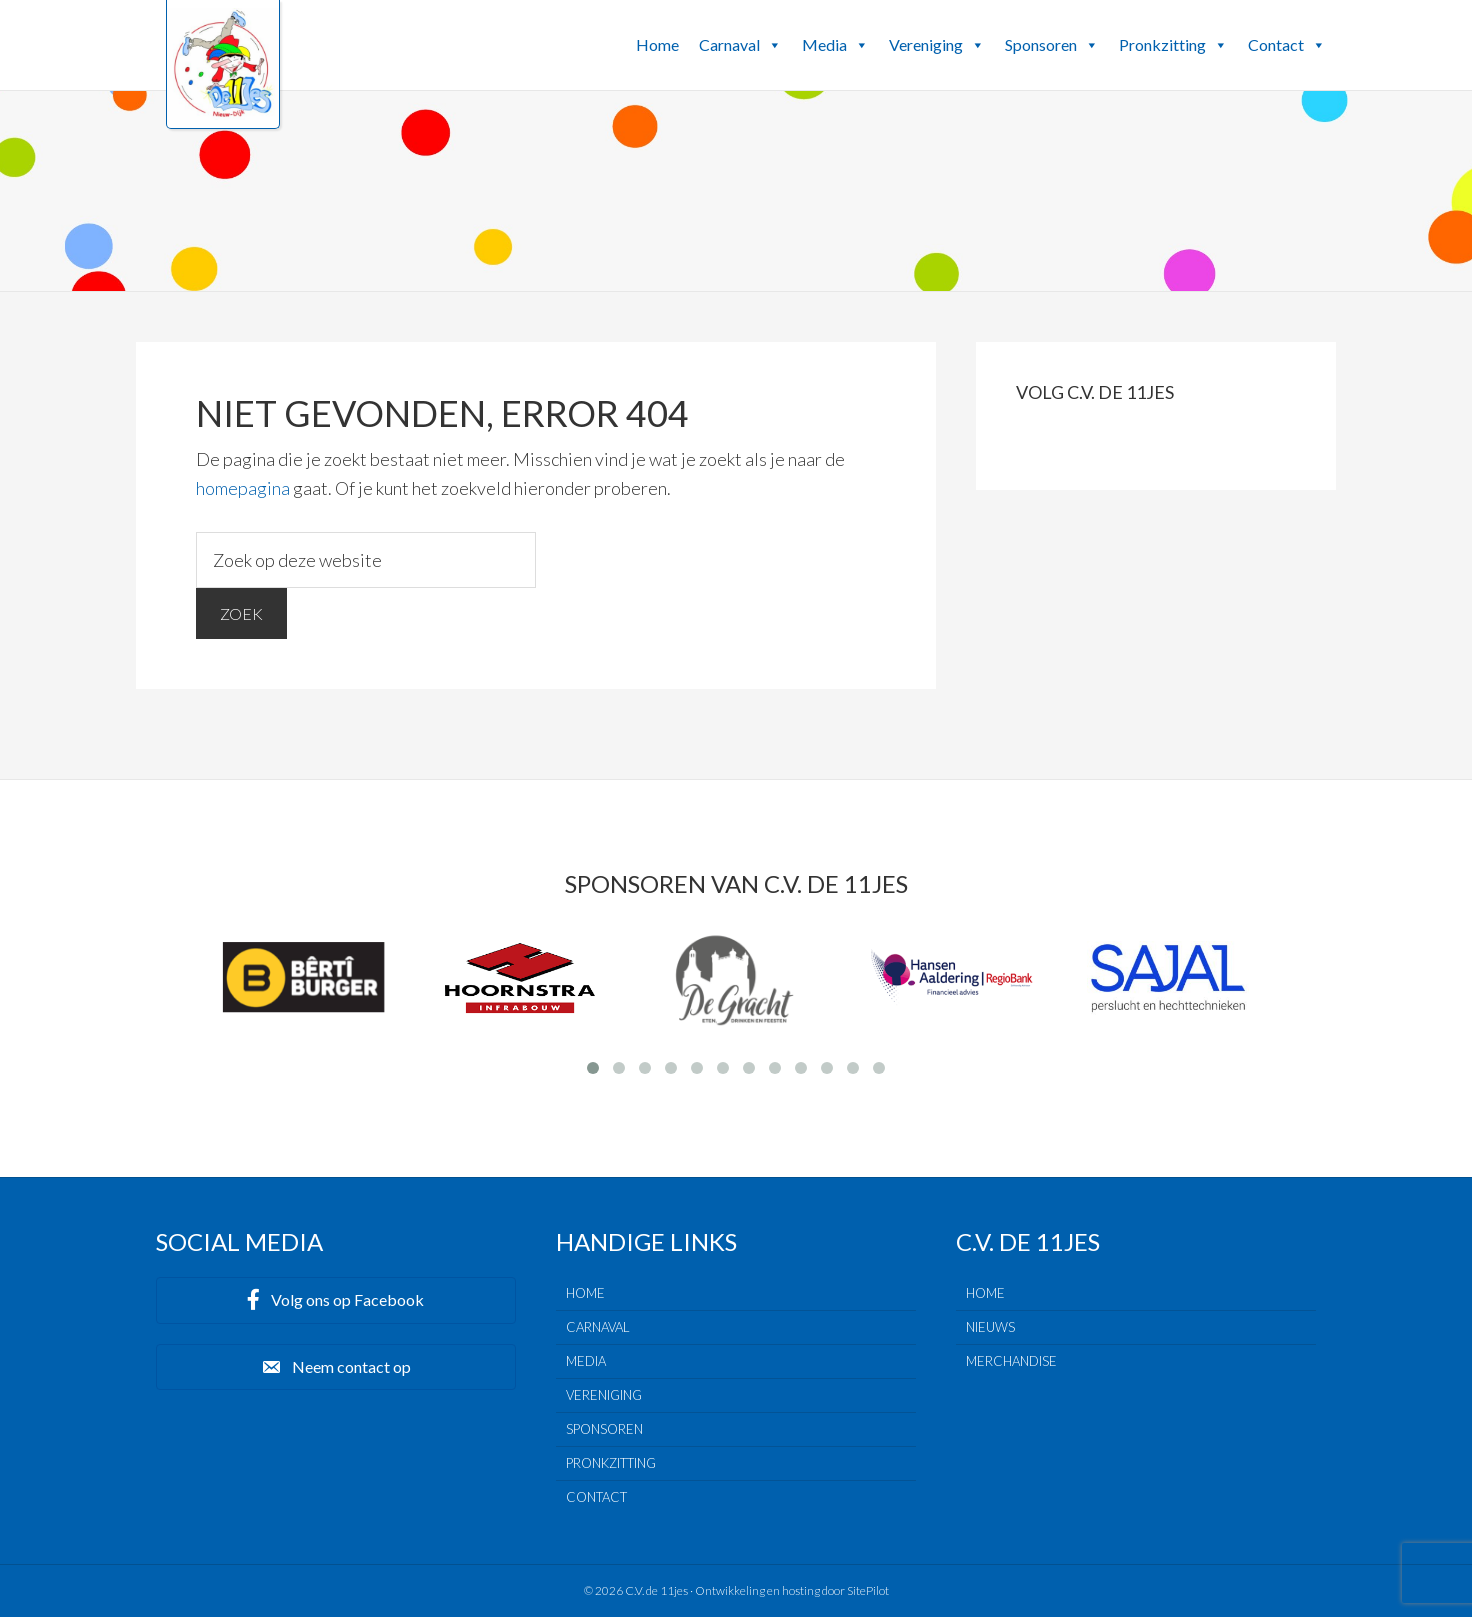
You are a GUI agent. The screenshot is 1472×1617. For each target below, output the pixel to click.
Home (657, 44)
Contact (1287, 45)
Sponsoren (1052, 45)
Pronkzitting (1173, 45)
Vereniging (937, 45)
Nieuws (990, 1327)
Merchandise (1011, 1361)
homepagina (243, 488)
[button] (774, 45)
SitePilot (868, 1590)
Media (835, 45)
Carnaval (740, 45)
